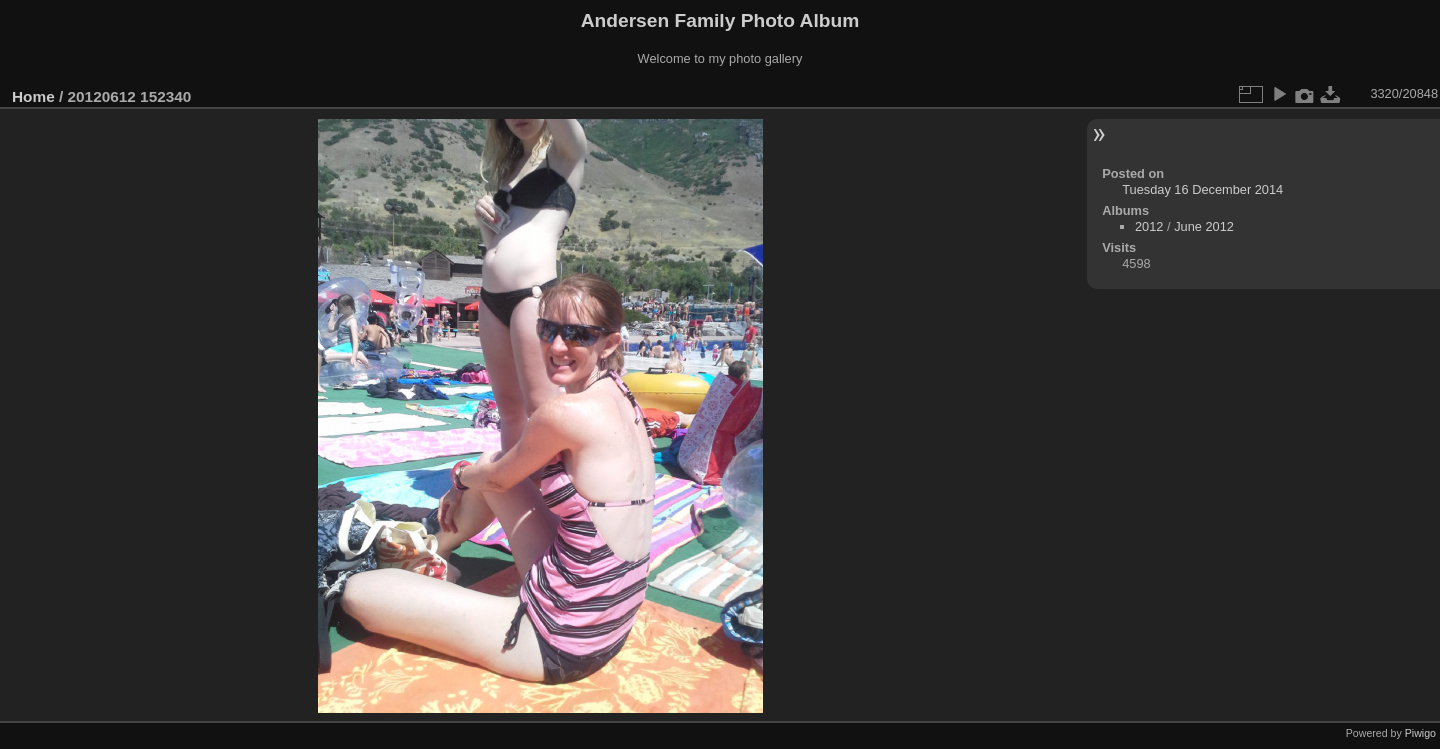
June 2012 (1204, 226)
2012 (1149, 226)
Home (33, 96)
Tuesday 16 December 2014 (1202, 189)
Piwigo (1420, 733)
